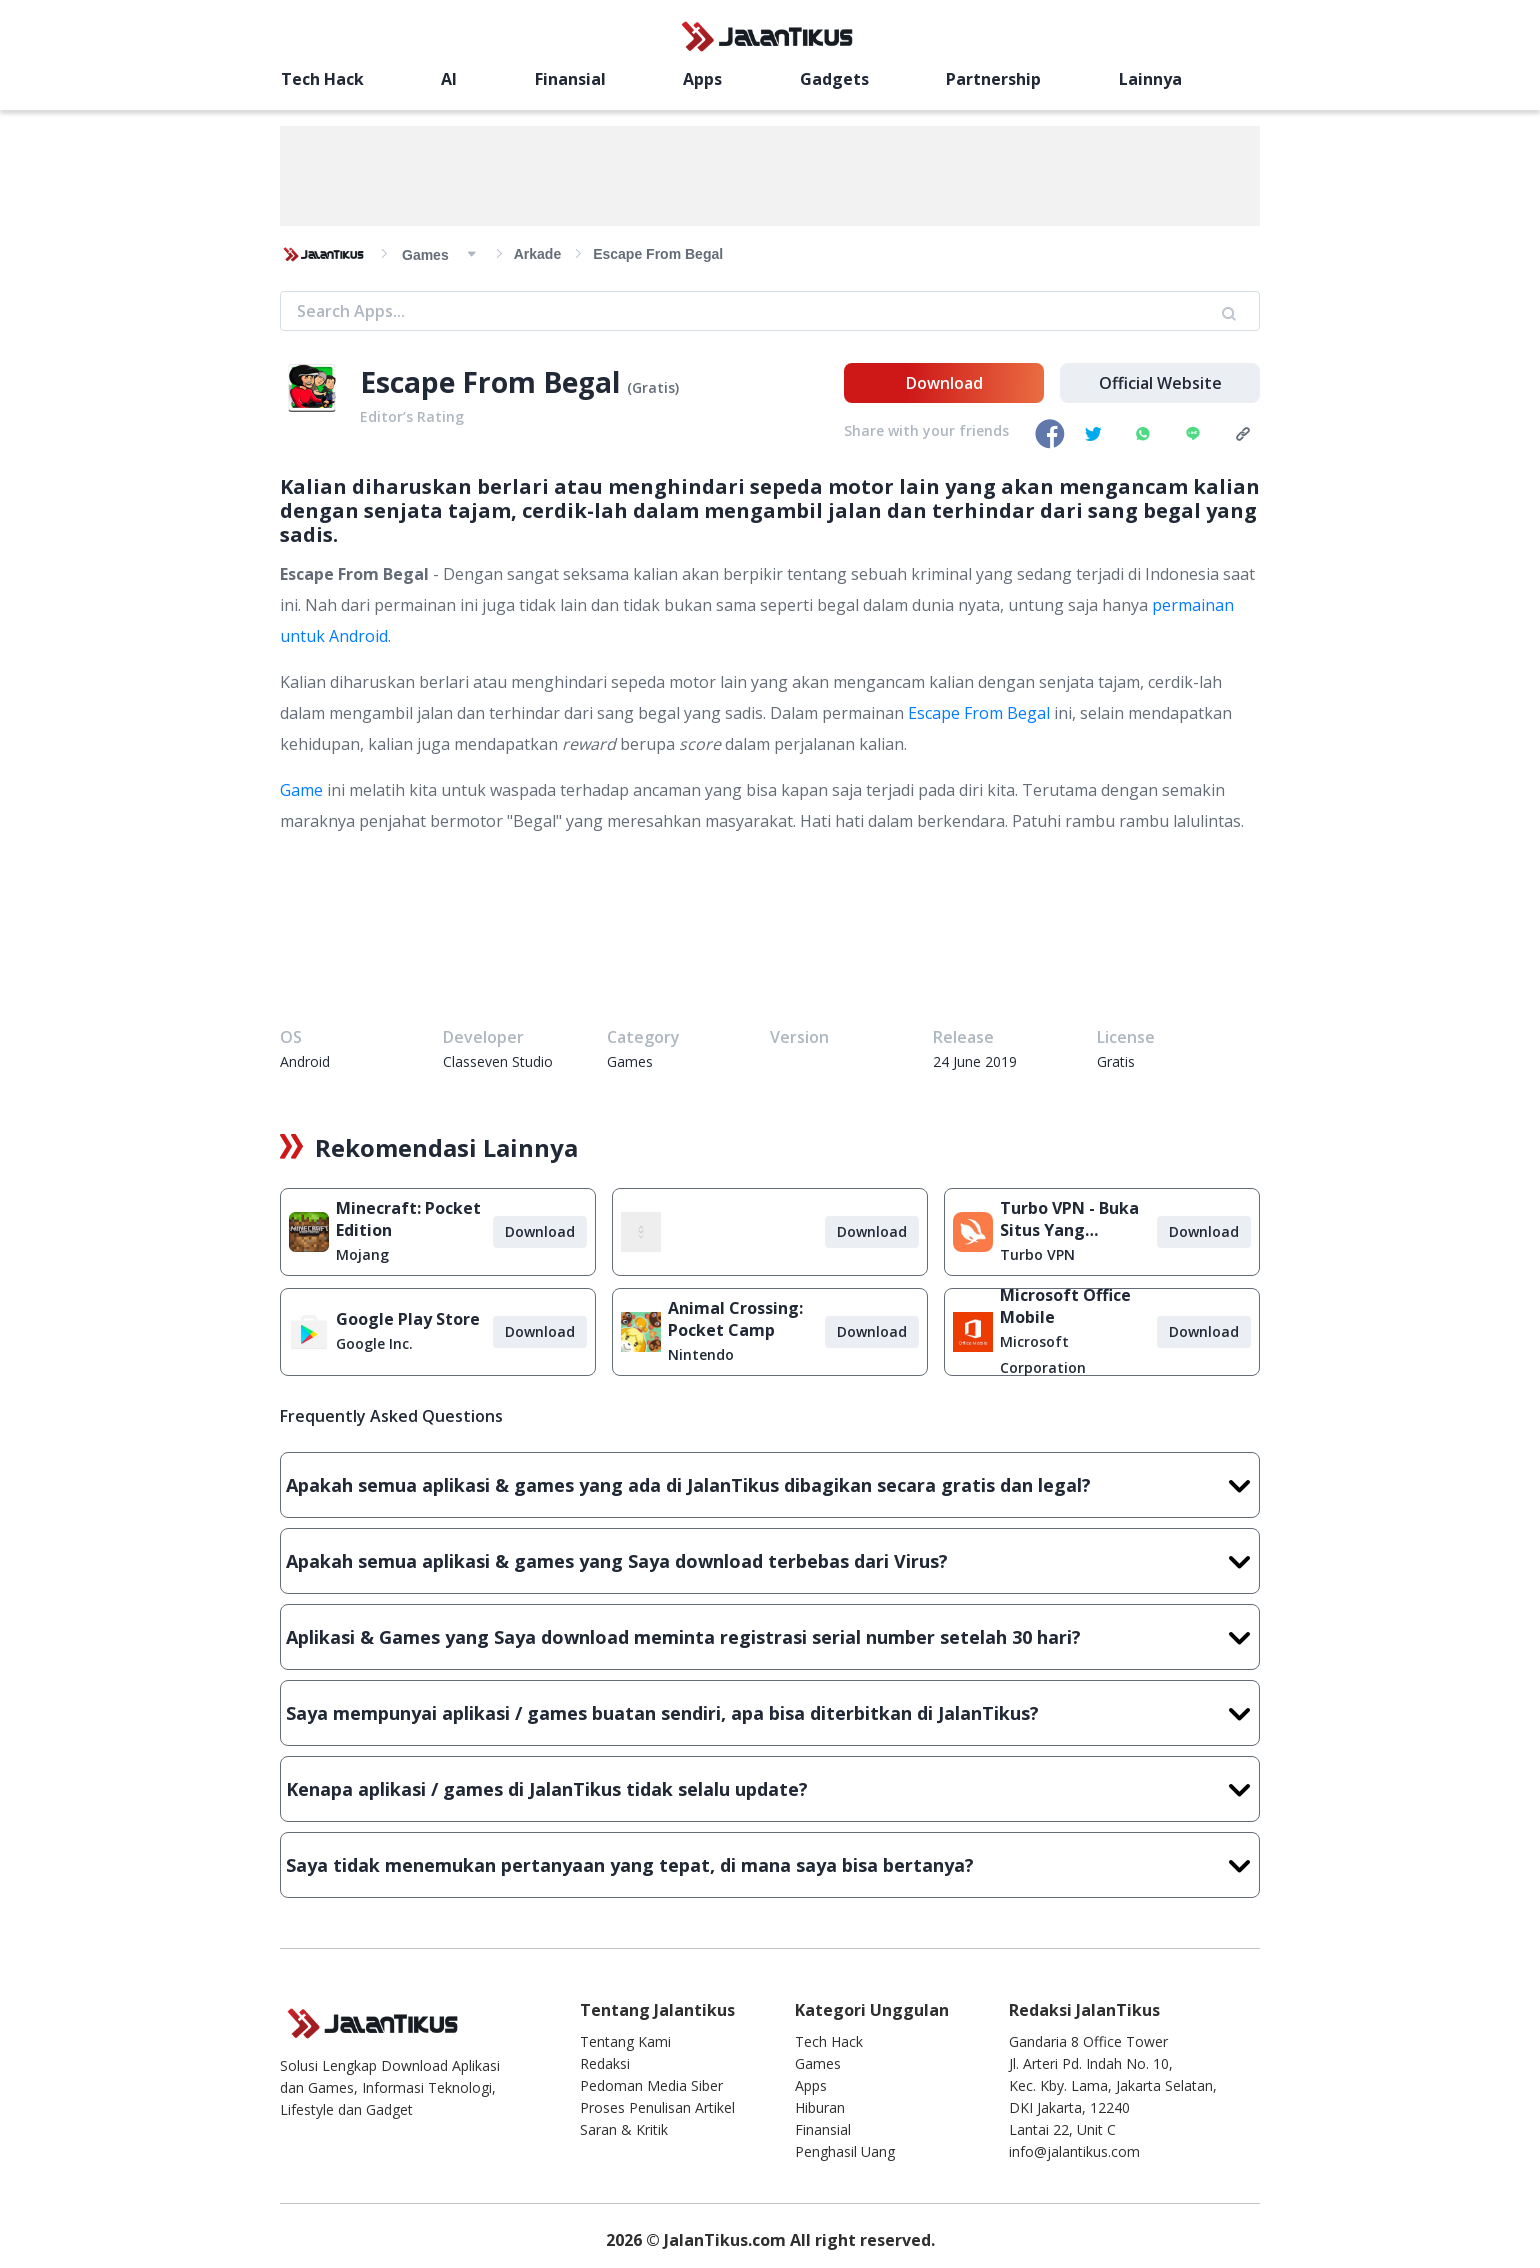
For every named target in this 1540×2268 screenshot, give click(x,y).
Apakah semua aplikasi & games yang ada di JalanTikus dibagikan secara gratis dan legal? (770, 1485)
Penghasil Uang (845, 2151)
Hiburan (820, 2107)
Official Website (1160, 383)
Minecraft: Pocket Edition (408, 1219)
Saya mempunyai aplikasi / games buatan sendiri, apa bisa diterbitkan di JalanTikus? (770, 1713)
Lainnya (1150, 79)
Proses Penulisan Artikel (657, 2107)
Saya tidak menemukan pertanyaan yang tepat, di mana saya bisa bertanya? (770, 1865)
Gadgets (834, 79)
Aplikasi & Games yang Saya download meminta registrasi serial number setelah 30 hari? (770, 1637)
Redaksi (605, 2063)
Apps (702, 79)
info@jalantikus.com (1074, 2151)
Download (944, 383)
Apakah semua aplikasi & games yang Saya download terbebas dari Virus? (770, 1561)
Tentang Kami (625, 2041)
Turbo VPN (1037, 1254)
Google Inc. (374, 1343)
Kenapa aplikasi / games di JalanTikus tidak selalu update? (770, 1789)
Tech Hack (322, 79)
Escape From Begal (979, 713)
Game (301, 790)
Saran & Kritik (624, 2129)
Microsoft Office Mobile (1065, 1306)
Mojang (362, 1254)
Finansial (570, 79)
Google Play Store (408, 1319)
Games (818, 2063)
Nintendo (701, 1354)
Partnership (993, 79)
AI (449, 79)
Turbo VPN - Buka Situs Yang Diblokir (1069, 1219)
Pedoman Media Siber (651, 2085)
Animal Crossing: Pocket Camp (735, 1319)
